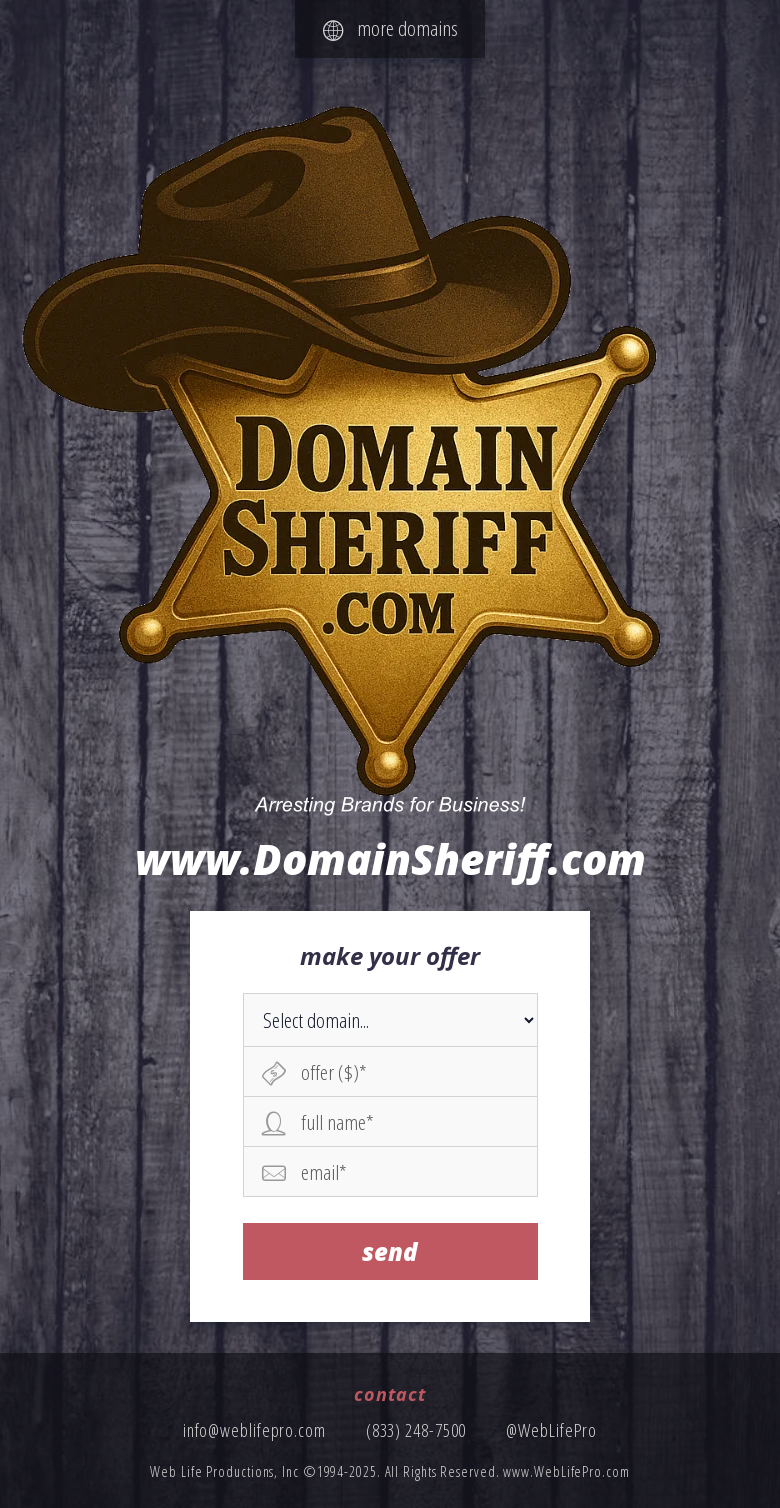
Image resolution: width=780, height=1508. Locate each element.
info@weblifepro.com (254, 1430)
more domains (390, 28)
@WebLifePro (551, 1430)
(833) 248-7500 (416, 1430)
